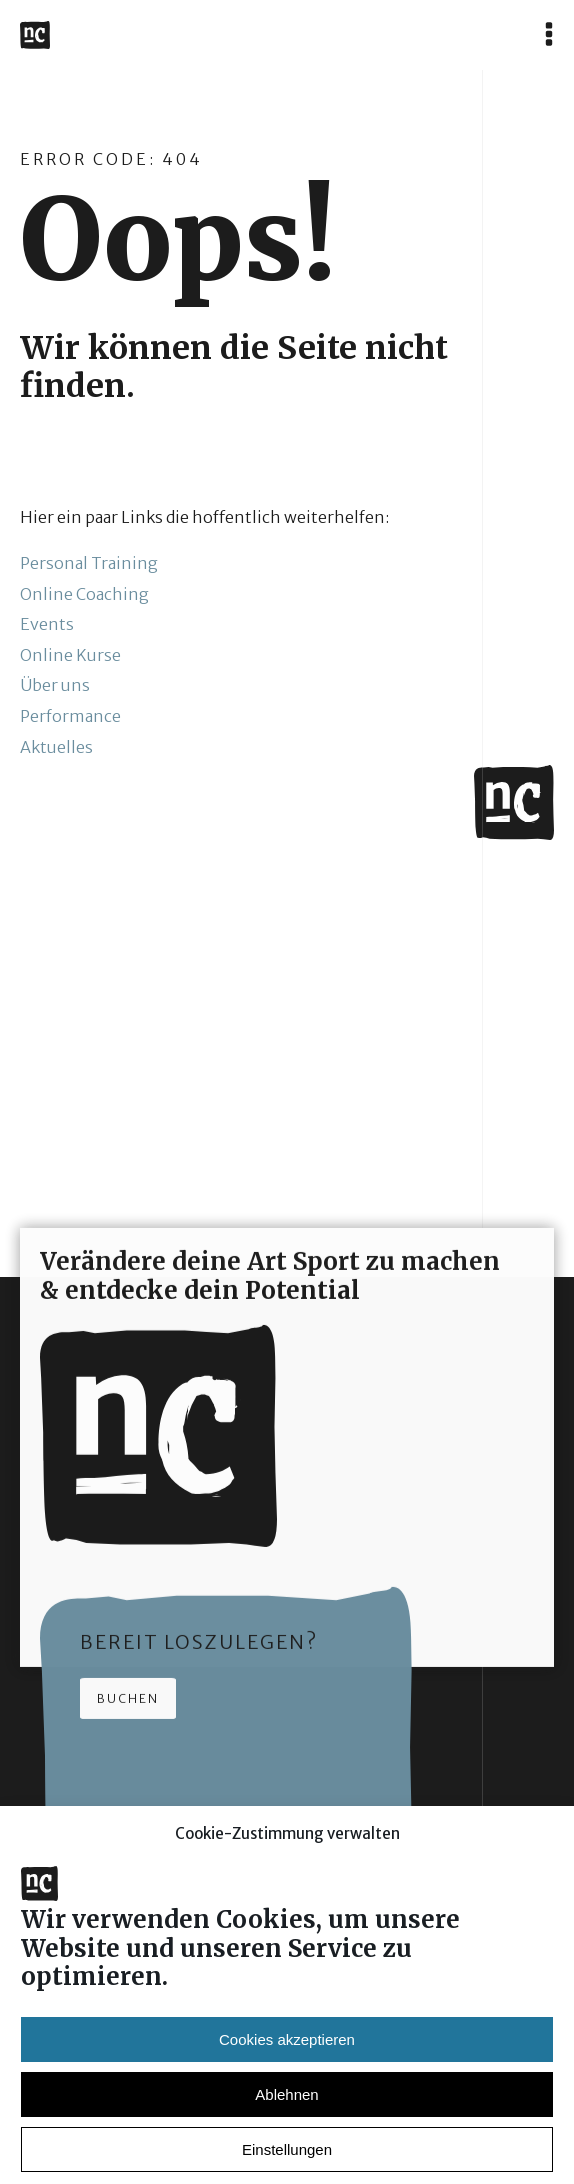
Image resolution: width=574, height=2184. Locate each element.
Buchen (128, 1707)
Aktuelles (56, 747)
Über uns (55, 685)
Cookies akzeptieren (287, 2062)
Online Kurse (70, 655)
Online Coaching (84, 594)
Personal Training (89, 563)
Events (47, 624)
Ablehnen (286, 2117)
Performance (70, 716)
